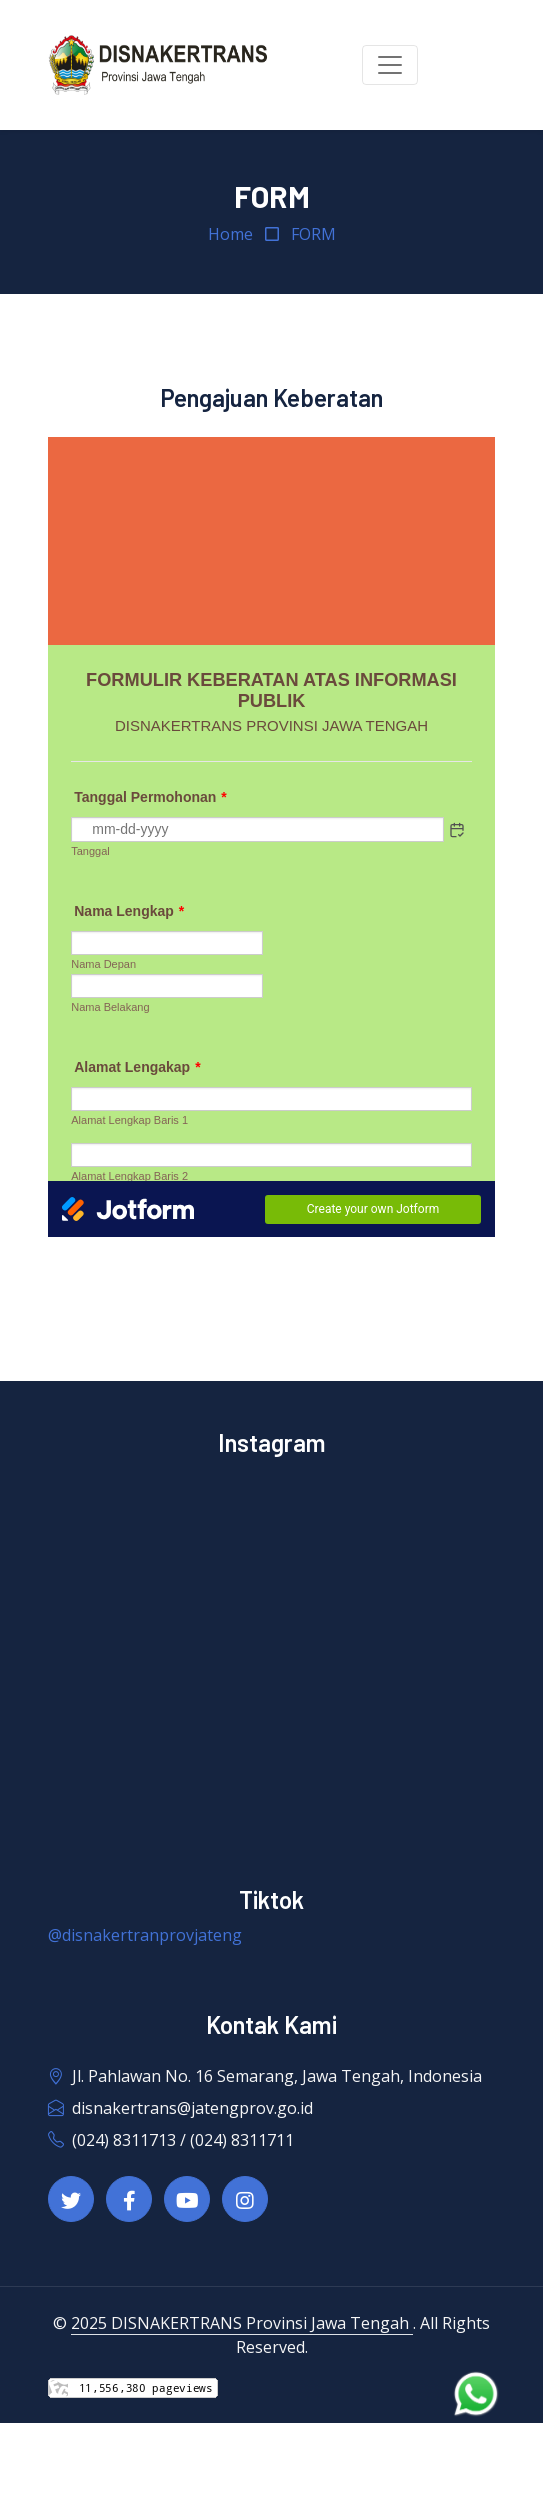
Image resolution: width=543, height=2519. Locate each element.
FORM (313, 234)
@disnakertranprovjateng (145, 1935)
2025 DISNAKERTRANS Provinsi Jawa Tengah (242, 2323)
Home (230, 234)
